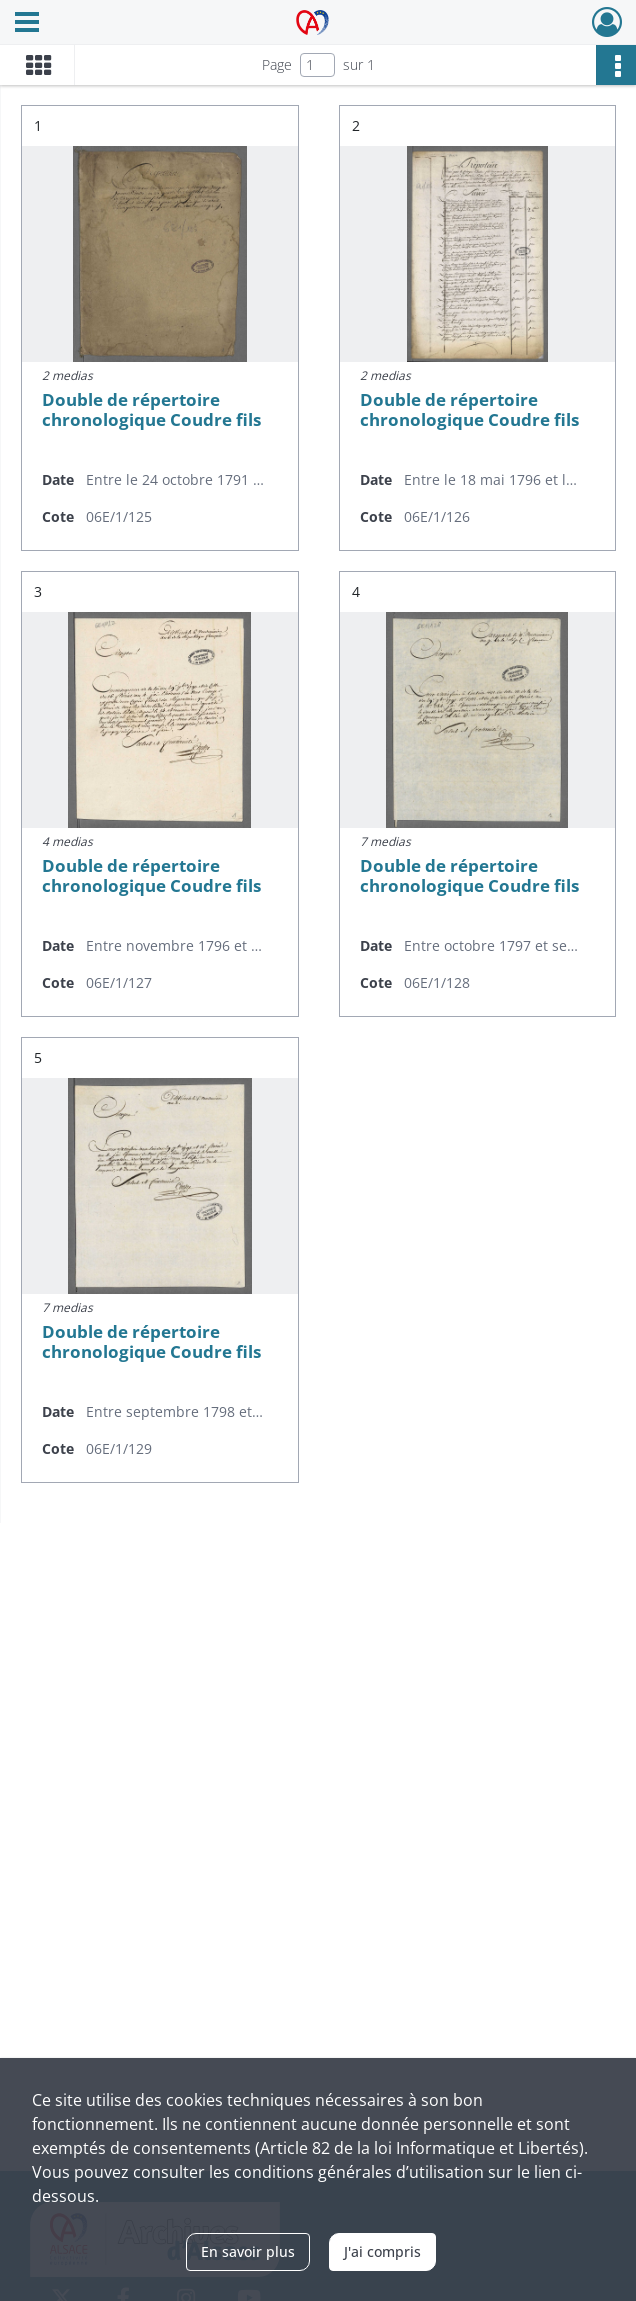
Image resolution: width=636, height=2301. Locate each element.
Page (277, 64)
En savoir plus (248, 2251)
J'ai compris (382, 2251)
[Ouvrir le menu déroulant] (27, 24)
